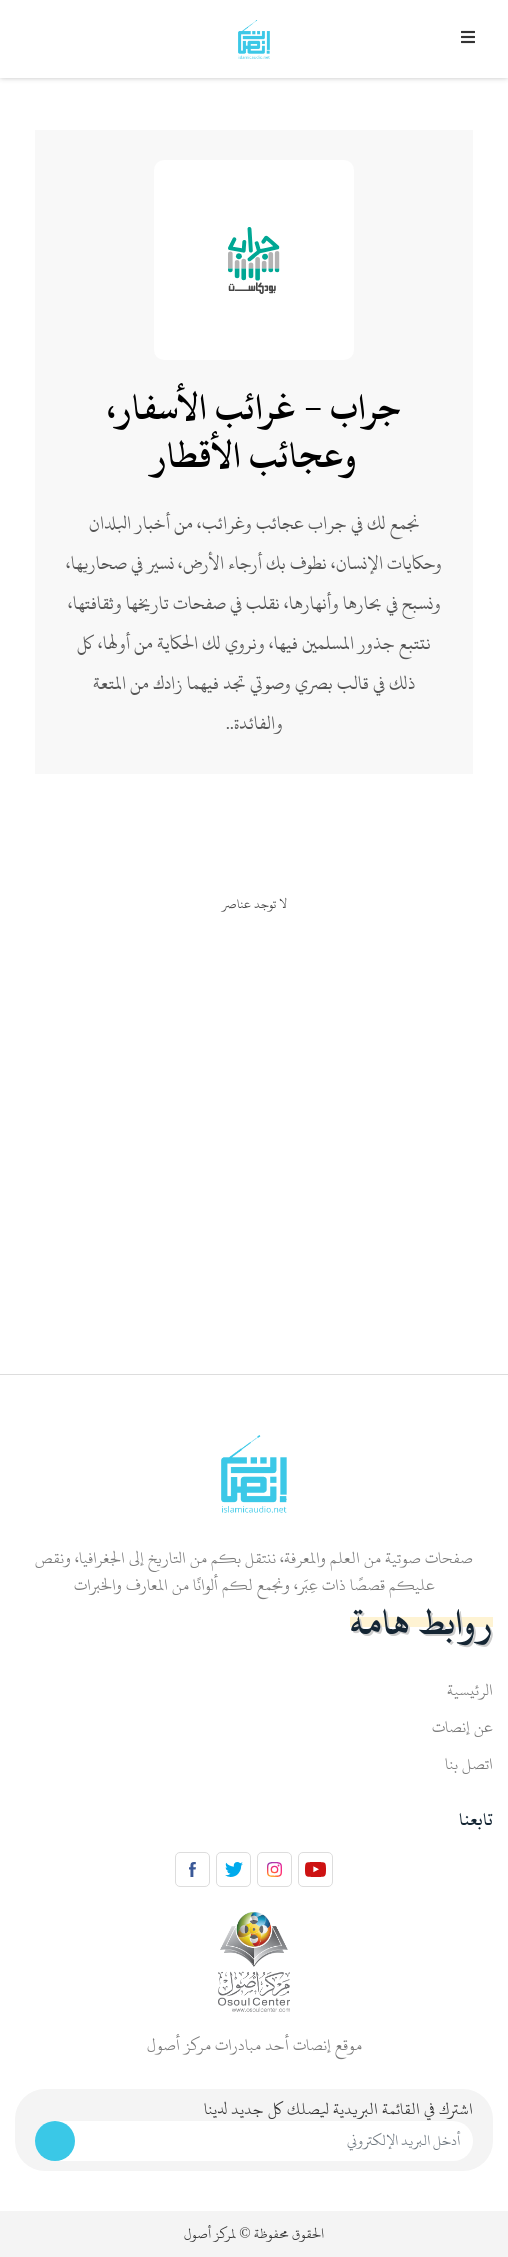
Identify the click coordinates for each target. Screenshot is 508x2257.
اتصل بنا (469, 1764)
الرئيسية (470, 1690)
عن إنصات (462, 1727)
